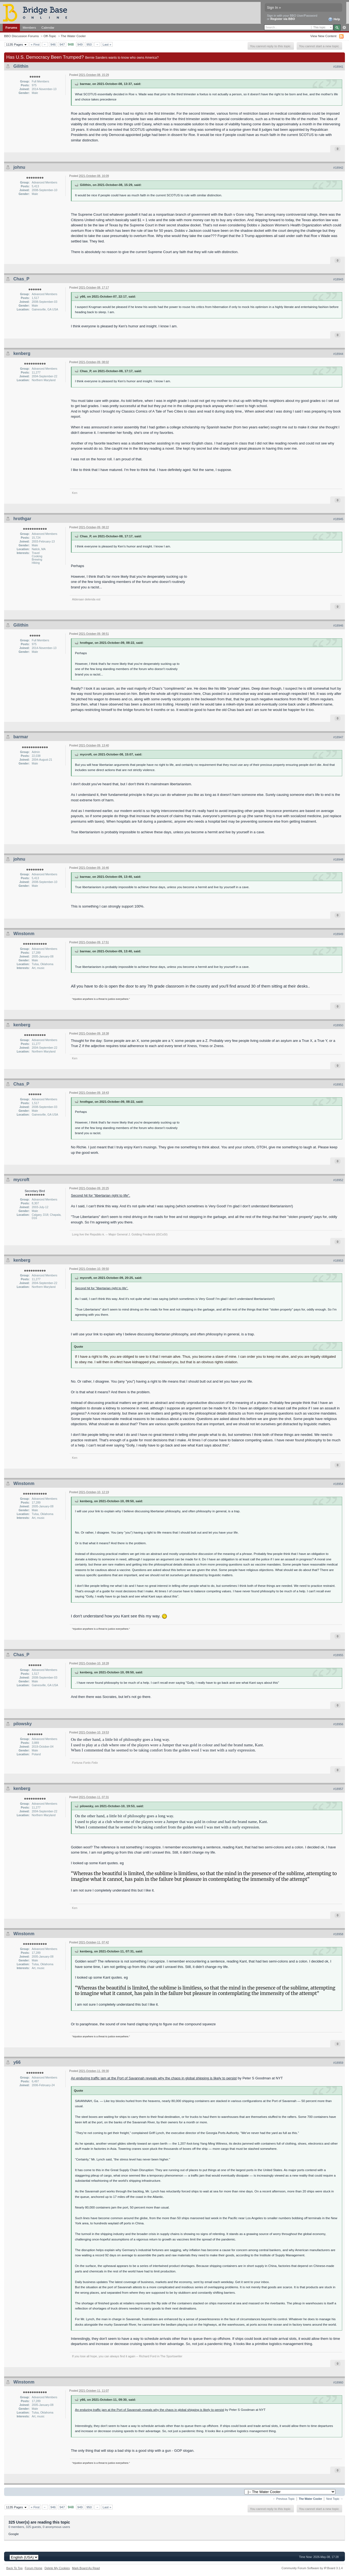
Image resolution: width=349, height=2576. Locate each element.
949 (80, 44)
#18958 (338, 1934)
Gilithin (20, 66)
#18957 (338, 1789)
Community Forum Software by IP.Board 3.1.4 (312, 2568)
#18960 (338, 2382)
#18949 (338, 934)
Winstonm (23, 933)
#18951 (338, 1084)
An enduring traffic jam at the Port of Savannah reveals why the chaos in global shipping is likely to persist (154, 2078)
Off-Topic (49, 36)
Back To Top (14, 2568)
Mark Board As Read (86, 2568)
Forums (11, 27)
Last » (107, 44)
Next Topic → (334, 2498)
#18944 (338, 353)
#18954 (338, 1484)
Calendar (48, 27)
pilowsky (22, 1723)
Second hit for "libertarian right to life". (100, 1195)
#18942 (338, 167)
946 (53, 44)
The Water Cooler (73, 36)
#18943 (338, 279)
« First (35, 44)
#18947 (338, 737)
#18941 (338, 66)
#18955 (338, 1655)
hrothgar (22, 518)
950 (89, 44)
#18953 (338, 1260)
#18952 (338, 1180)
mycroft (21, 1179)
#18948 (338, 859)
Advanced (344, 27)
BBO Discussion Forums (21, 36)
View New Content (323, 36)
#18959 (338, 2062)
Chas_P (21, 279)
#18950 (338, 1025)
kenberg (21, 353)
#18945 (338, 519)
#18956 (338, 1724)
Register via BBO (282, 18)
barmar (20, 736)
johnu (19, 167)
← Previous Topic (284, 2498)
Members (29, 27)
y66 (17, 2062)
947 (62, 44)
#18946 (338, 625)
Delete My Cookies (57, 2568)
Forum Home (33, 2568)
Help (334, 19)
